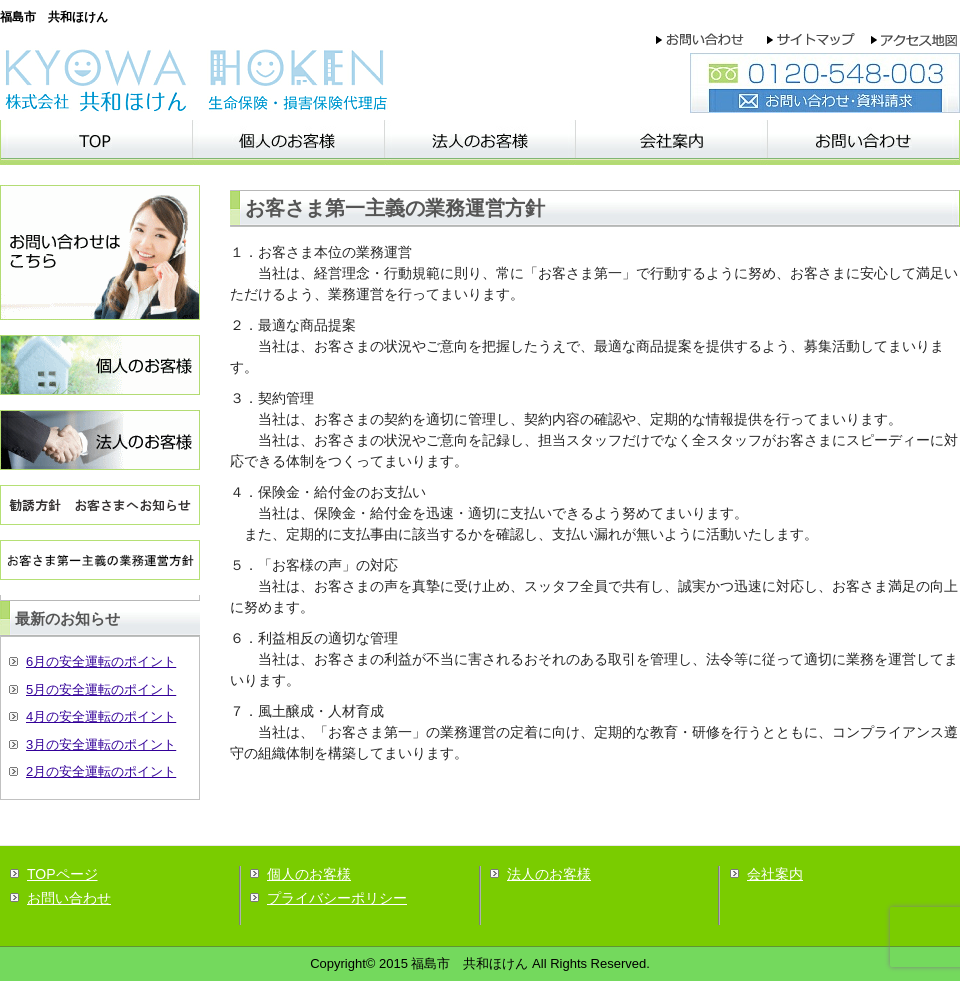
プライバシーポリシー (337, 898)
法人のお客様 (549, 874)
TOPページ (62, 874)
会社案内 (775, 874)
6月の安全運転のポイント (101, 661)
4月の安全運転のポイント (101, 716)
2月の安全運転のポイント (101, 771)
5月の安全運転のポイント (101, 689)
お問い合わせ (69, 898)
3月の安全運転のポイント (101, 744)
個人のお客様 (309, 874)
